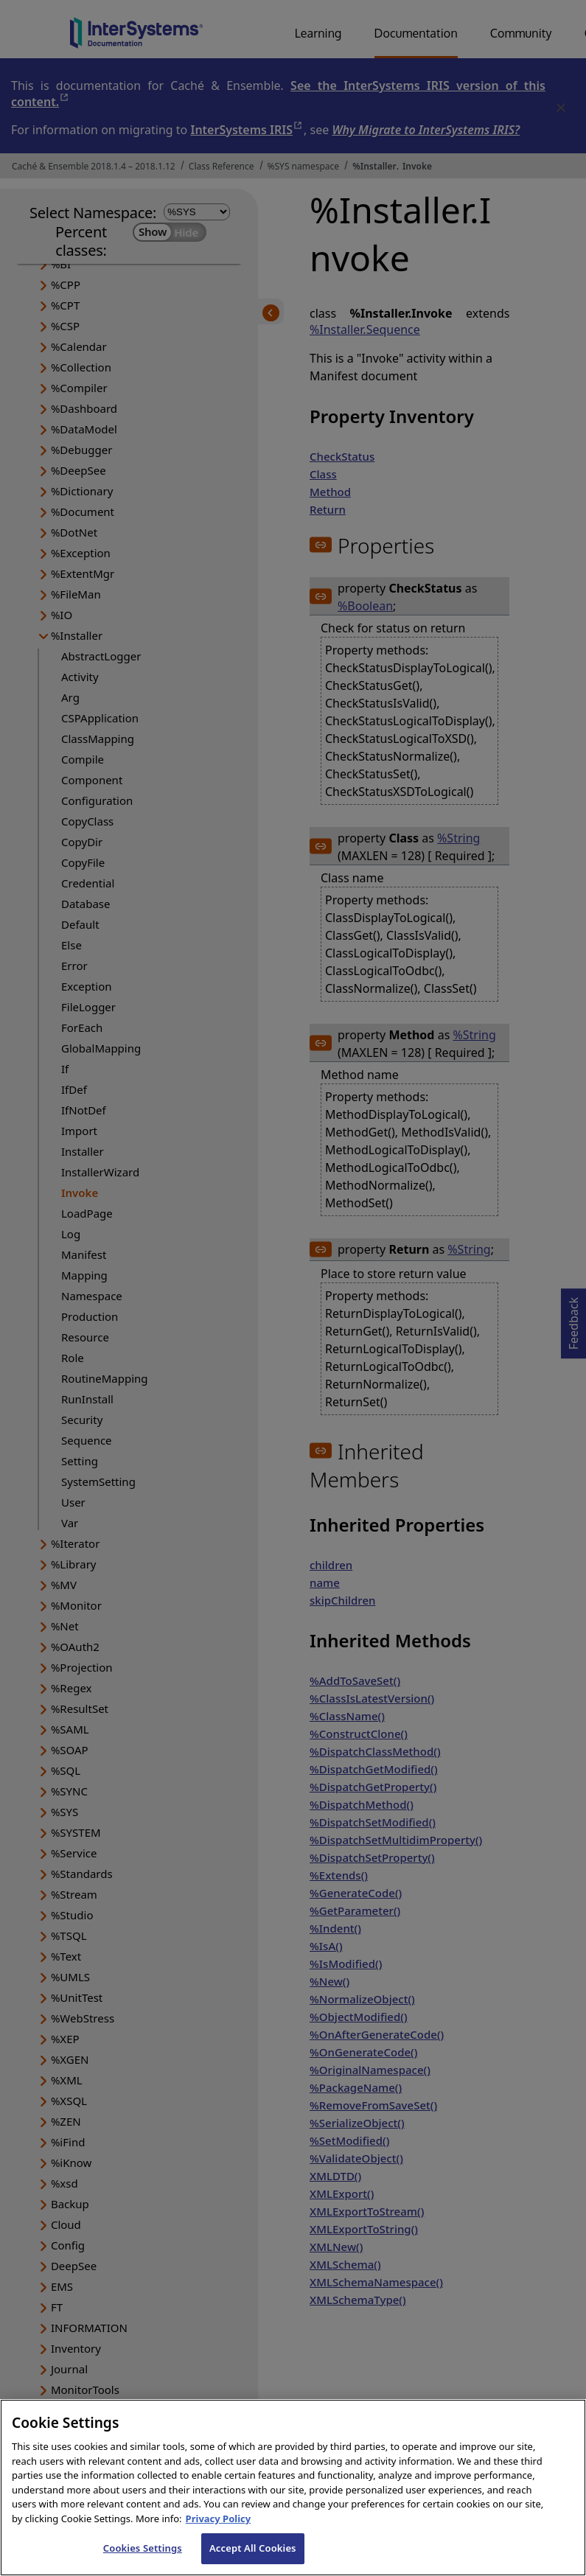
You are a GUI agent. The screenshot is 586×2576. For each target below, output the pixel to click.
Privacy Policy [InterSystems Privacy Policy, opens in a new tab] (218, 2529)
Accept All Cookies (252, 2559)
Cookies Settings (142, 2559)
